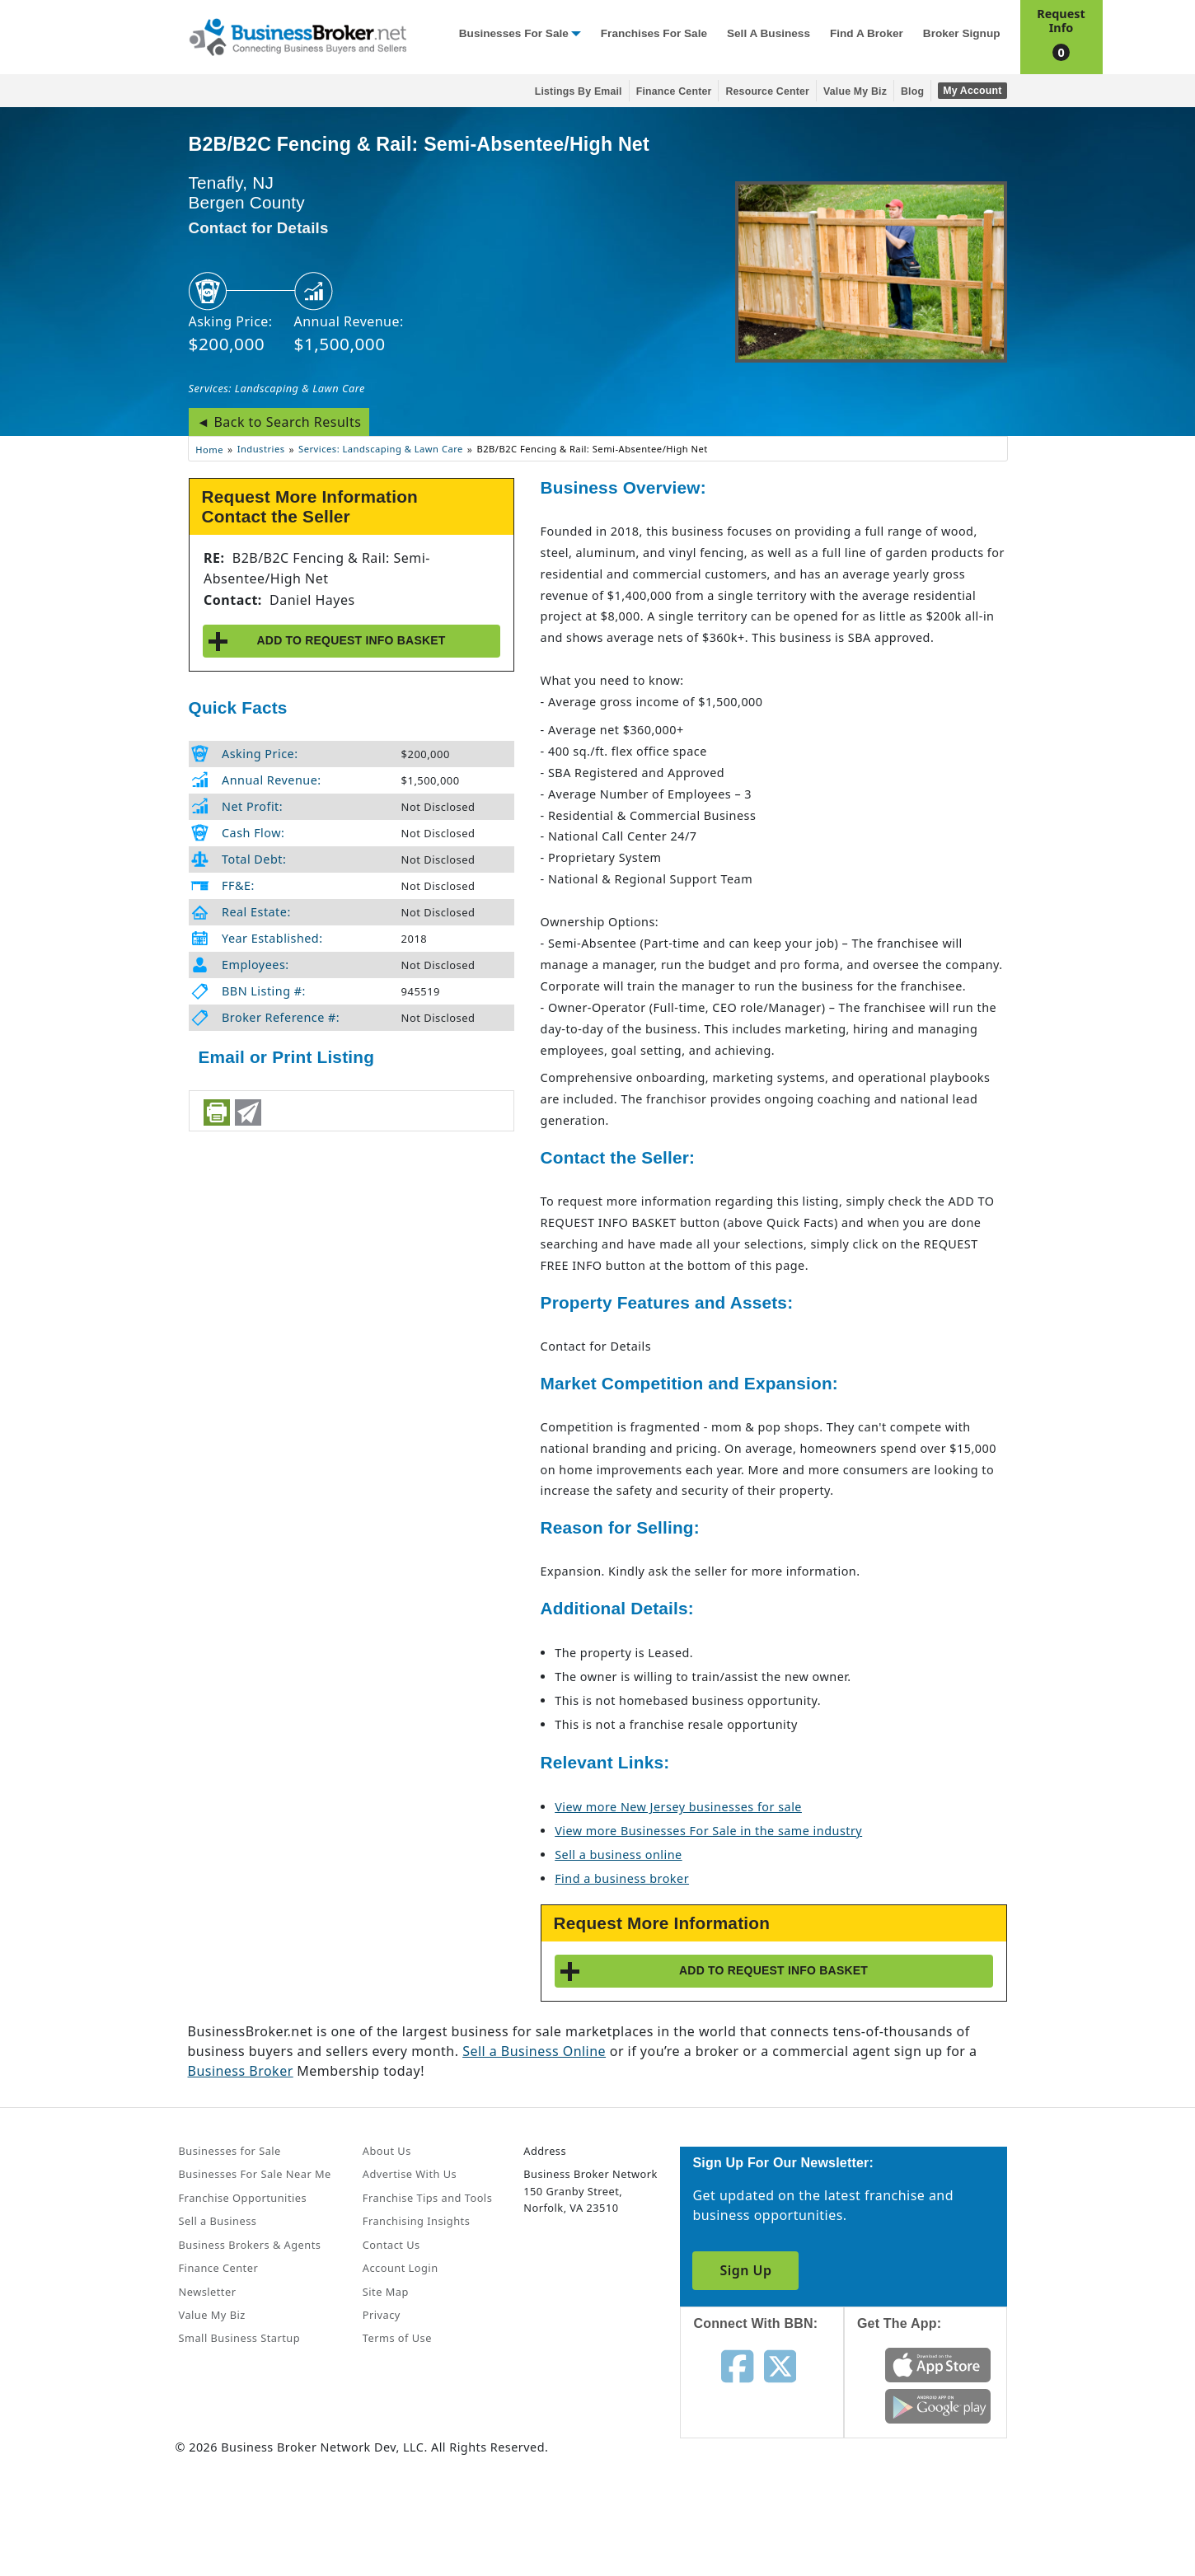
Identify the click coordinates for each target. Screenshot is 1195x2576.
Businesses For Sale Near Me (255, 2173)
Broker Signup (962, 33)
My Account (972, 90)
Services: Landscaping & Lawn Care (277, 388)
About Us (387, 2150)
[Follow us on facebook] (737, 2365)
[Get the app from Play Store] (938, 2405)
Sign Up (745, 2270)
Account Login (400, 2267)
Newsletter (208, 2291)
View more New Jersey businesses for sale (678, 1807)
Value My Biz (855, 91)
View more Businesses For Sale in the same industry (708, 1830)
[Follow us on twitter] (780, 2365)
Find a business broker (622, 1878)
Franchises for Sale (654, 33)
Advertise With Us (410, 2173)
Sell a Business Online (534, 2051)
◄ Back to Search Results (279, 422)
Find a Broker (866, 33)
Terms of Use (397, 2337)
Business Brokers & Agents (250, 2244)
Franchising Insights (416, 2220)
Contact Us (391, 2244)
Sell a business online (618, 1854)
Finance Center (674, 91)
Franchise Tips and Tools (427, 2197)
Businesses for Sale (514, 33)
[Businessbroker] (297, 35)
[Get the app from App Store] (938, 2364)
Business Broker (240, 2071)
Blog (912, 91)
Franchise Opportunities (243, 2197)
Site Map (386, 2291)
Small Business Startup (240, 2337)
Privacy (382, 2314)
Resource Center (767, 91)
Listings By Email (578, 91)
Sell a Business (768, 33)
